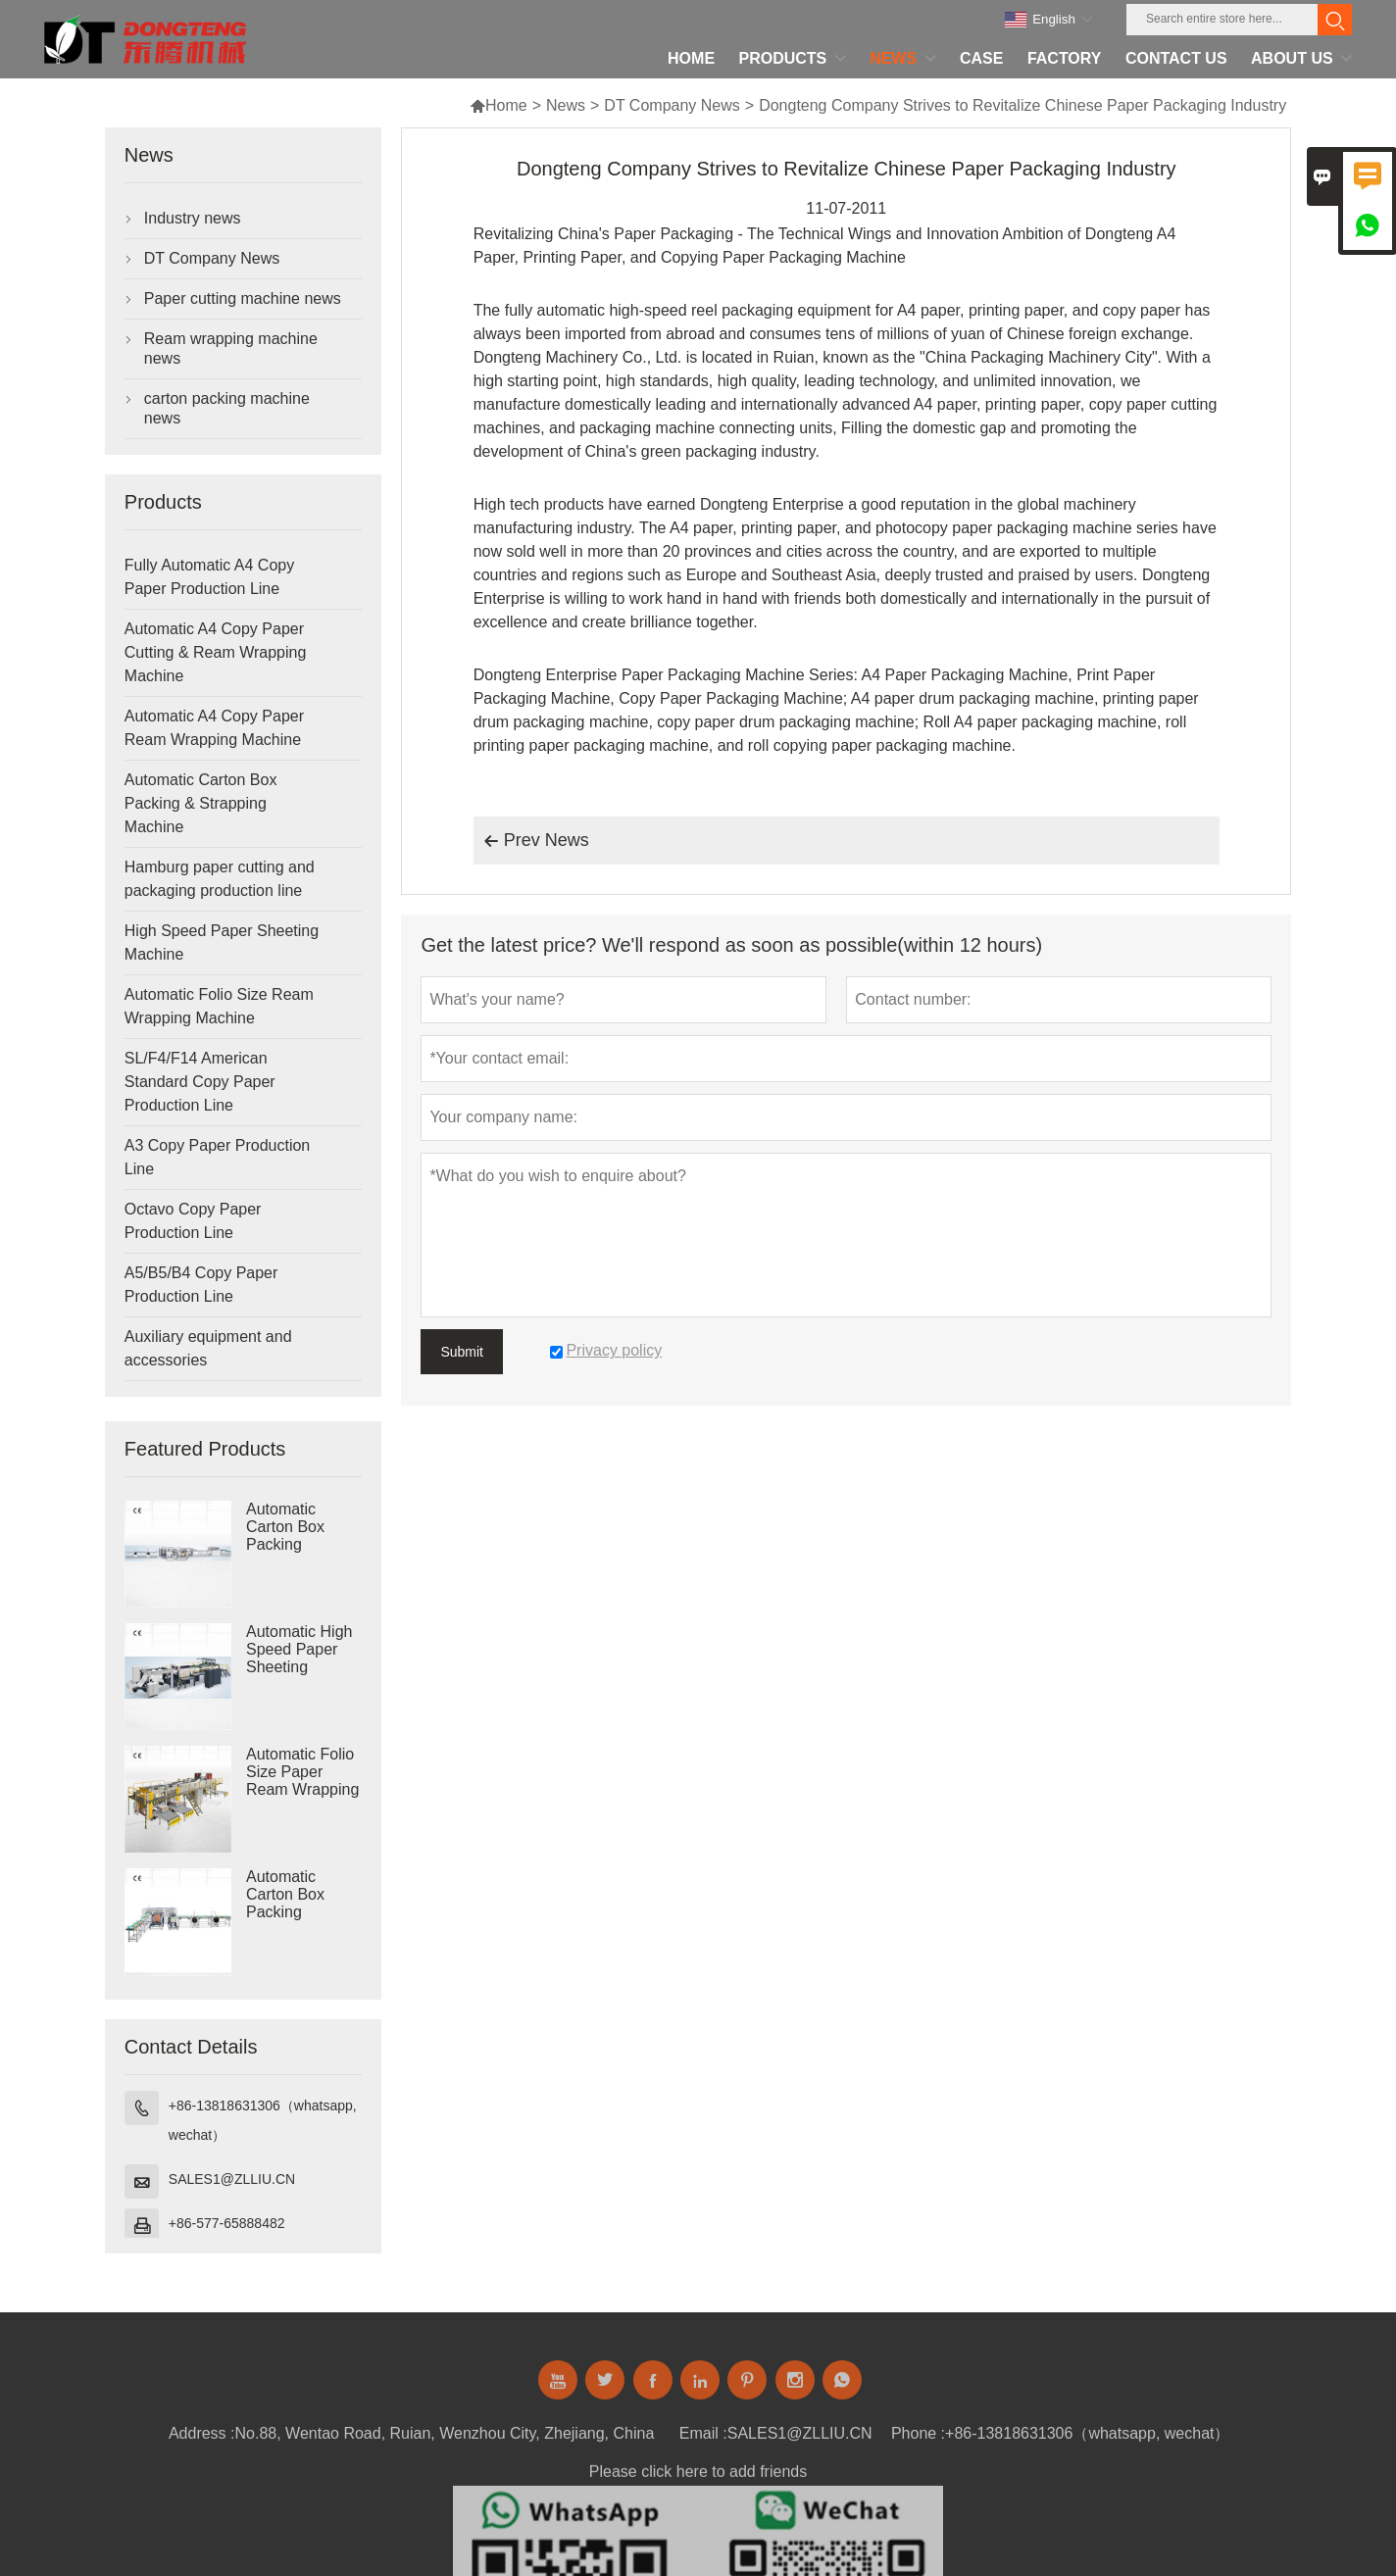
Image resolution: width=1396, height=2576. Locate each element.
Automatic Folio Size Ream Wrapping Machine (219, 1006)
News (565, 105)
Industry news (192, 218)
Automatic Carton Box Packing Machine (285, 1535)
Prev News (536, 841)
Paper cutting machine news (242, 298)
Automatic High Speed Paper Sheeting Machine (299, 1658)
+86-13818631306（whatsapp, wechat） (263, 2120)
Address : (202, 2440)
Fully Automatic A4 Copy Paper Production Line (209, 577)
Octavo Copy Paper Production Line (193, 1221)
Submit (461, 1352)
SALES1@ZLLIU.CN (232, 2179)
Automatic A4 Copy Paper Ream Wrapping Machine (214, 728)
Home (498, 105)
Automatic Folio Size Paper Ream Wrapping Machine (302, 1780)
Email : (703, 2440)
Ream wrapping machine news (231, 348)
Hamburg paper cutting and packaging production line (220, 879)
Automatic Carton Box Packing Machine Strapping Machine (285, 1912)
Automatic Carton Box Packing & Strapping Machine (201, 803)
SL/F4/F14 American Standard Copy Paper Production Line (200, 1082)
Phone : (918, 2440)
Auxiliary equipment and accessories (208, 1348)
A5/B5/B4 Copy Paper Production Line (201, 1284)
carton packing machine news (227, 408)
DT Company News (671, 105)
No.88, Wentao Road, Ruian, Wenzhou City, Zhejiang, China (445, 2440)
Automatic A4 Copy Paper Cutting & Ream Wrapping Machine (216, 652)
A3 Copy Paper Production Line (217, 1157)
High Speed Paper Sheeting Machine (222, 942)
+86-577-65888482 (227, 2223)
